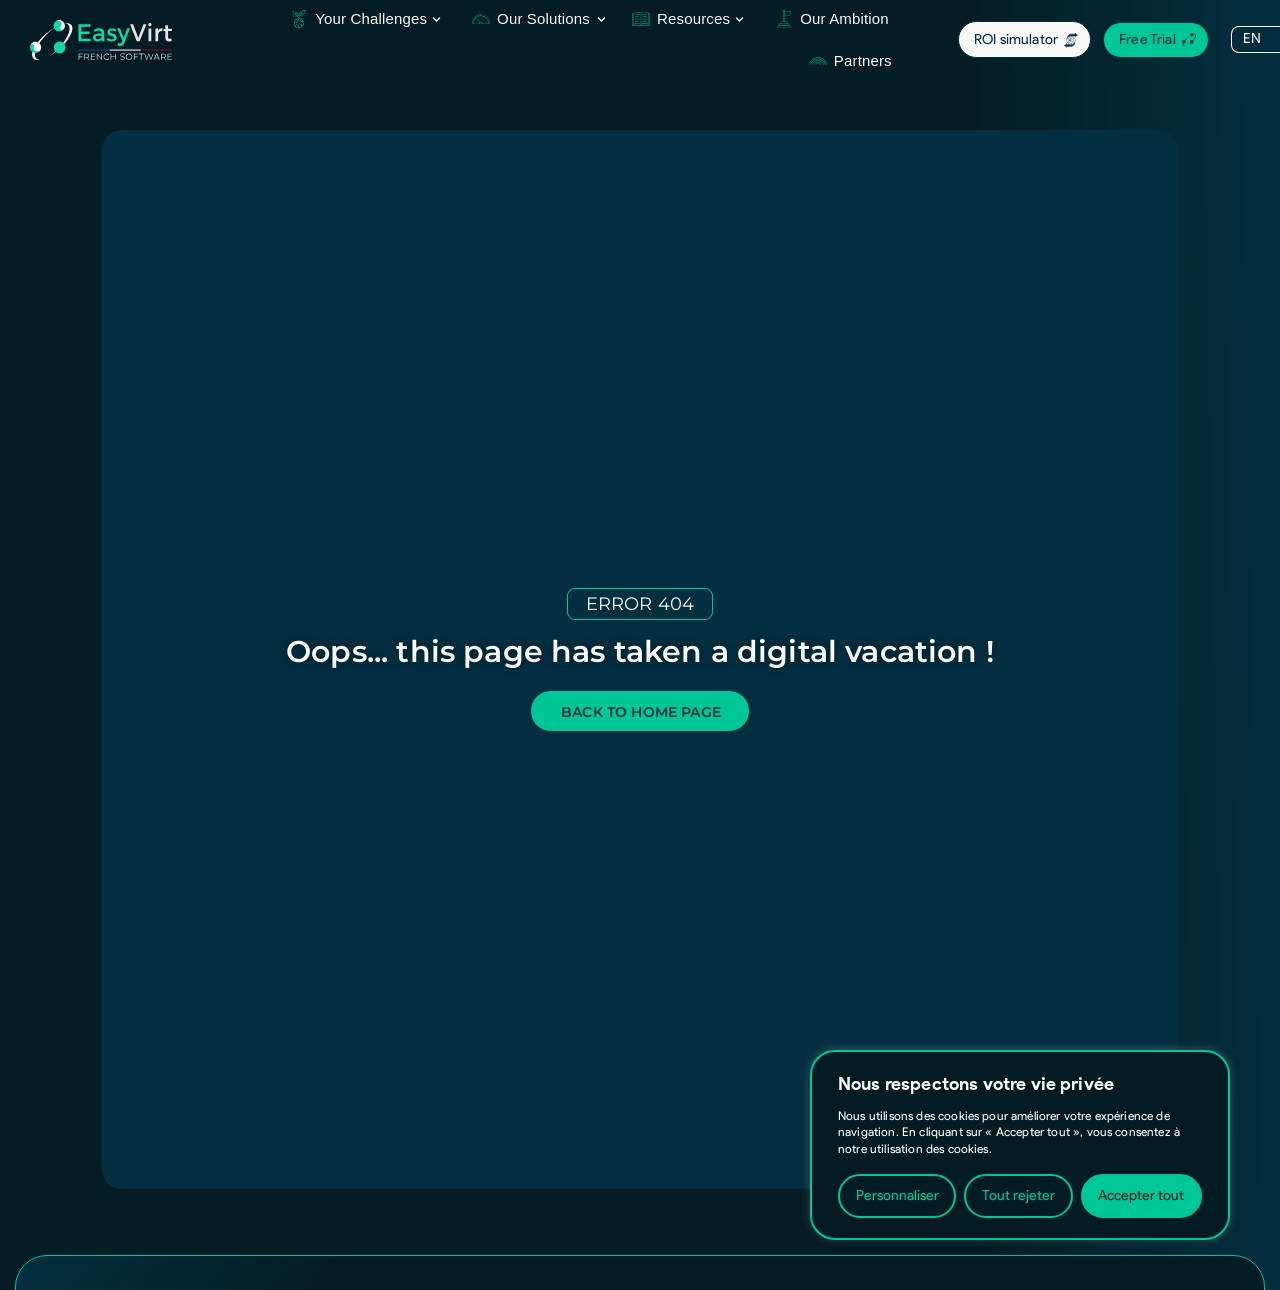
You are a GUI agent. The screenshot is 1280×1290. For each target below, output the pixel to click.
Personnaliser (897, 1195)
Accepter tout (1141, 1195)
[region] (1020, 1145)
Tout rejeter (1018, 1195)
